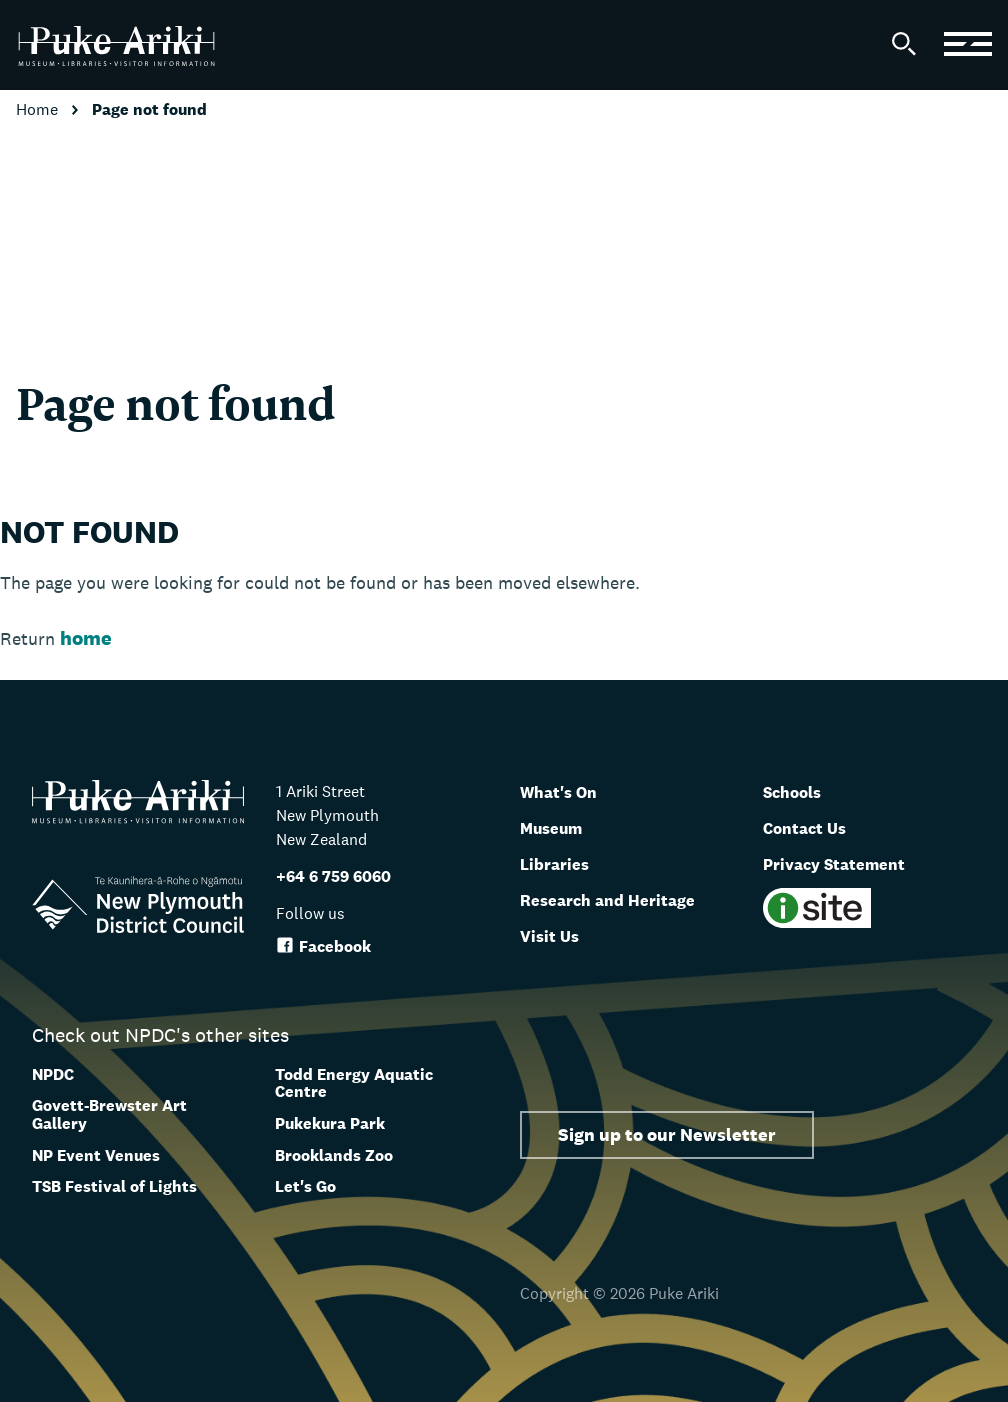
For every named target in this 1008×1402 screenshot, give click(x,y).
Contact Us (813, 827)
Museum (559, 827)
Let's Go (305, 1186)
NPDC (53, 1074)
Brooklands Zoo (334, 1155)
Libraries (561, 863)
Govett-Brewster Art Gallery (109, 1114)
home (86, 638)
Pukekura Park (330, 1123)
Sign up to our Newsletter (667, 1134)
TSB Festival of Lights (114, 1186)
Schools (799, 791)
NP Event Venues (96, 1155)
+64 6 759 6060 (333, 876)
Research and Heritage (624, 899)
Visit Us (555, 935)
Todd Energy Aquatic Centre (354, 1083)
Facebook (323, 946)
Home (39, 109)
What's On (567, 791)
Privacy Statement (849, 863)
